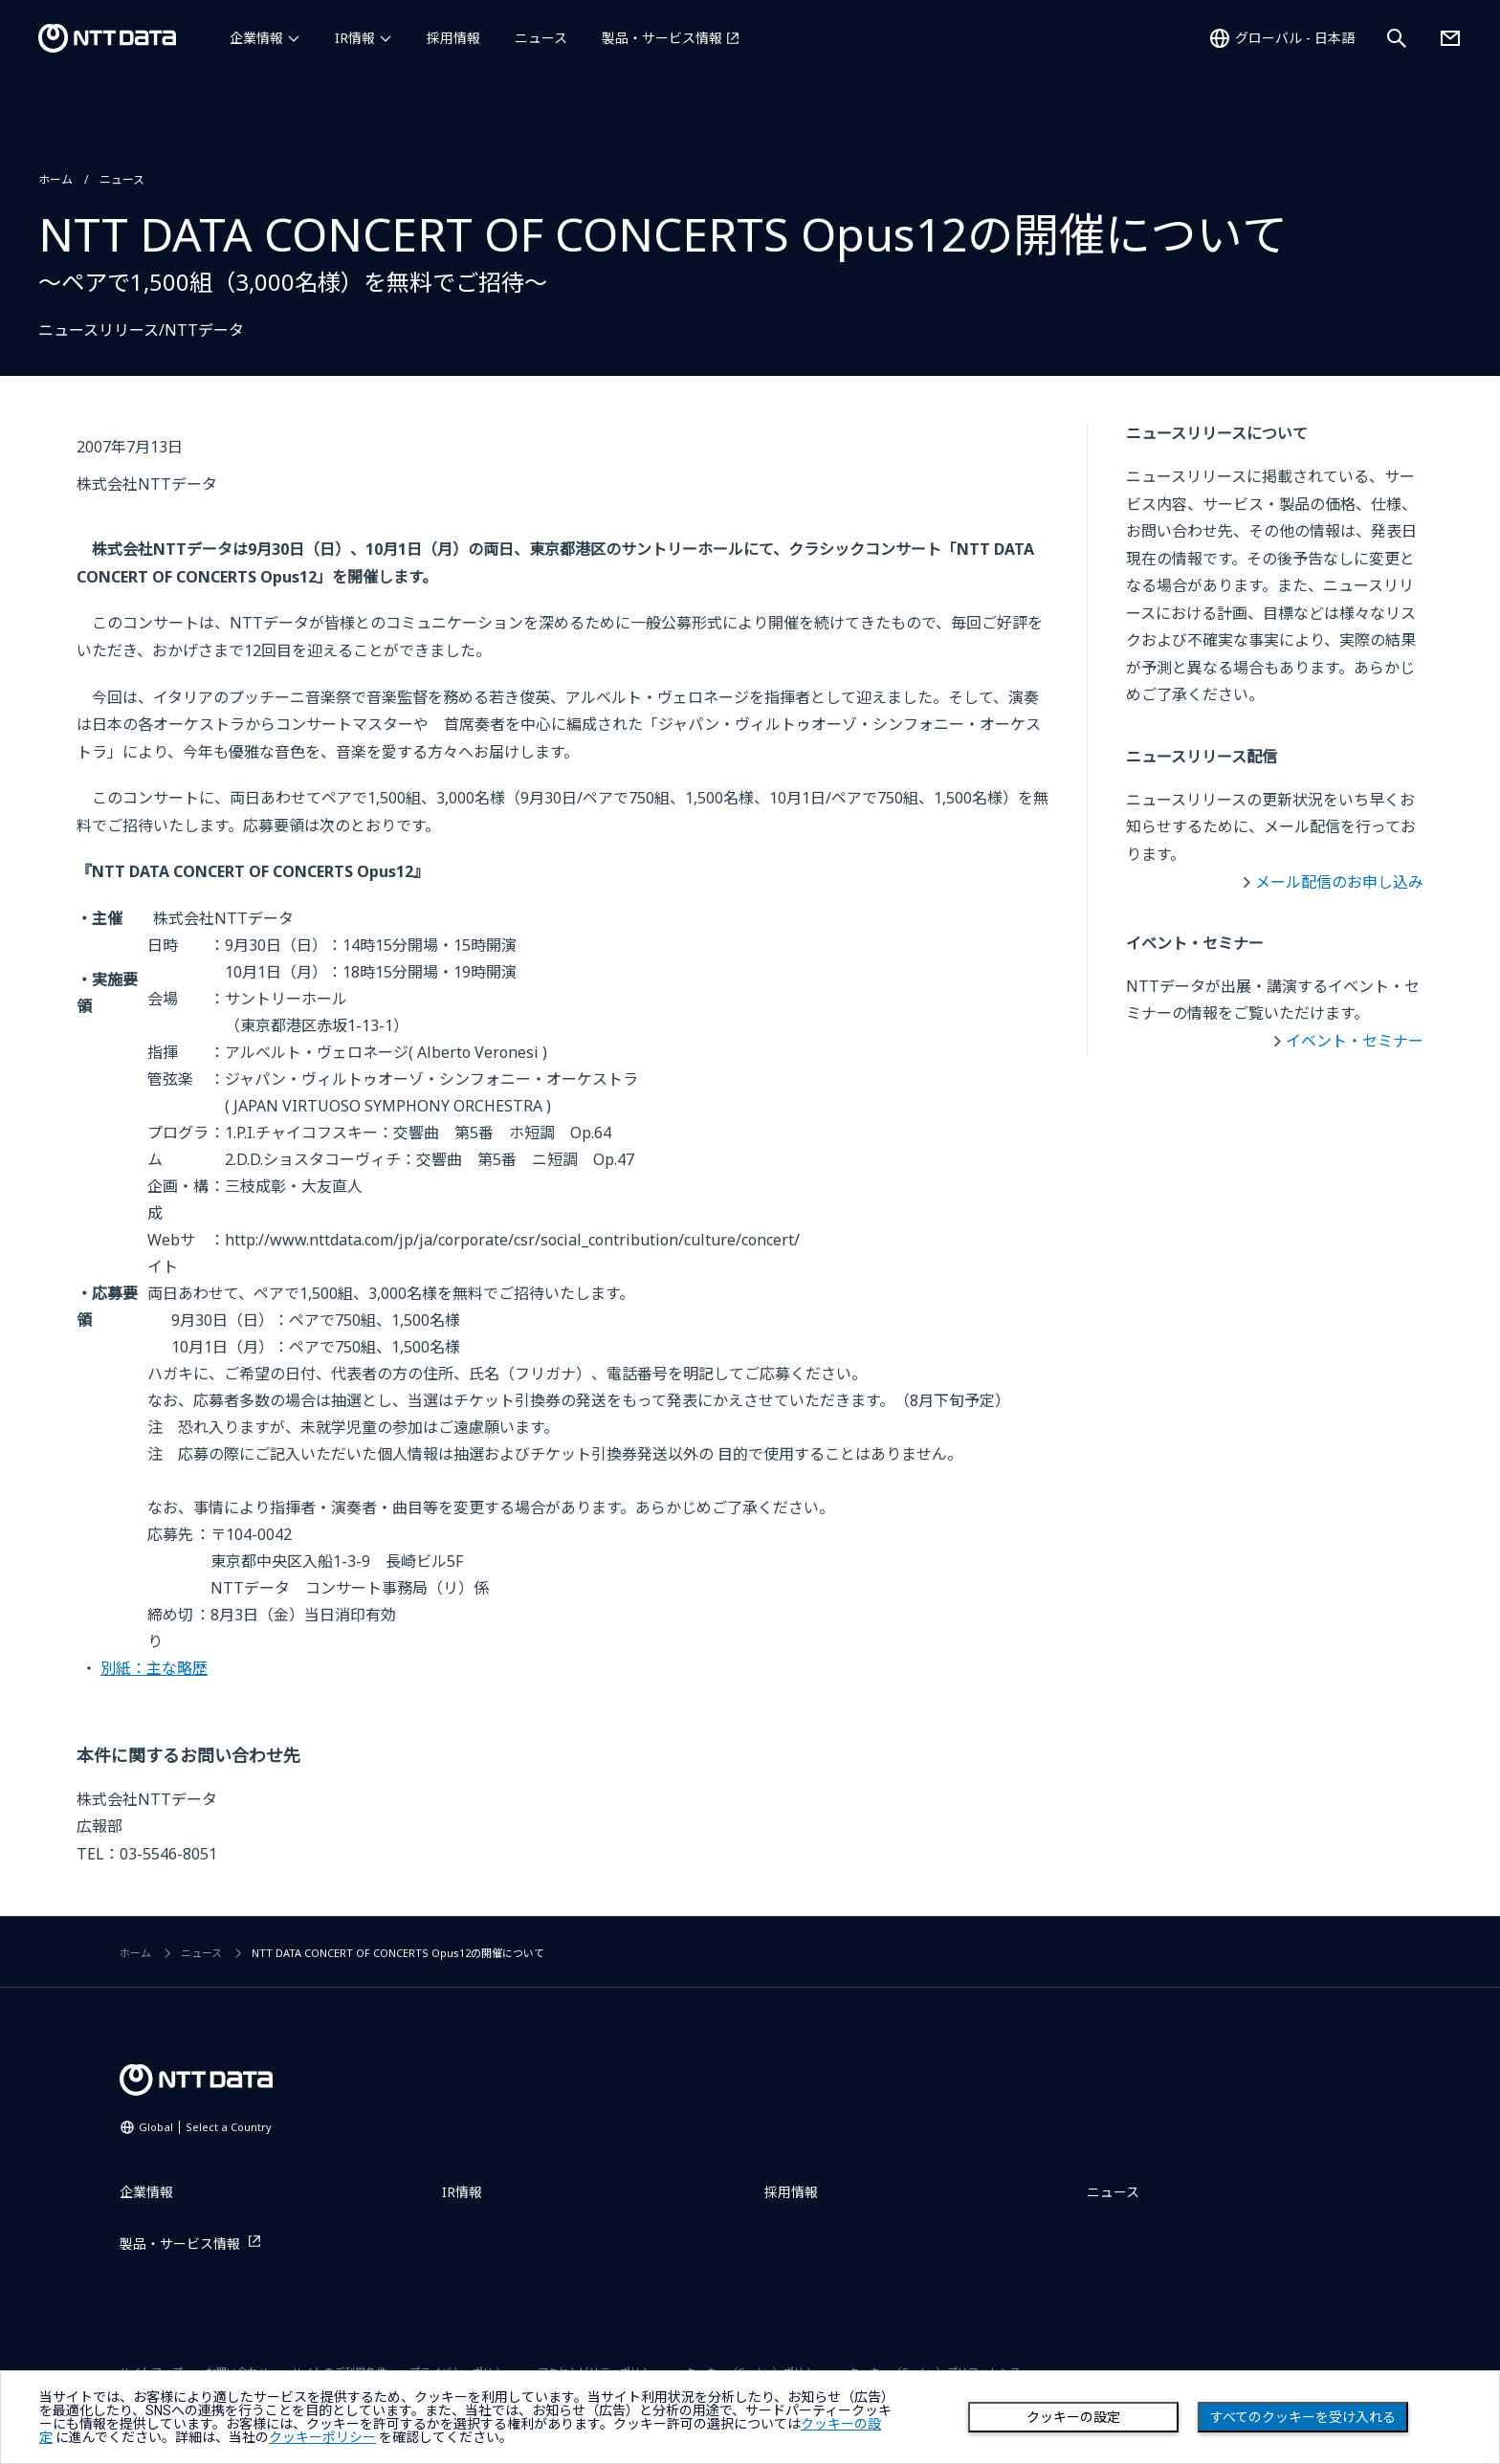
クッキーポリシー (322, 2437)
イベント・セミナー (1354, 1040)
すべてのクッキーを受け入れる (1303, 2417)
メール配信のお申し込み (1339, 881)
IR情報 (355, 38)
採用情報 (453, 38)
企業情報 (256, 38)
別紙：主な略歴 (154, 1668)
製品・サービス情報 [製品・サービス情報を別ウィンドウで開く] (662, 38)
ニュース (541, 38)
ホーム (55, 179)
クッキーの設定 (1073, 2417)
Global (205, 2127)
